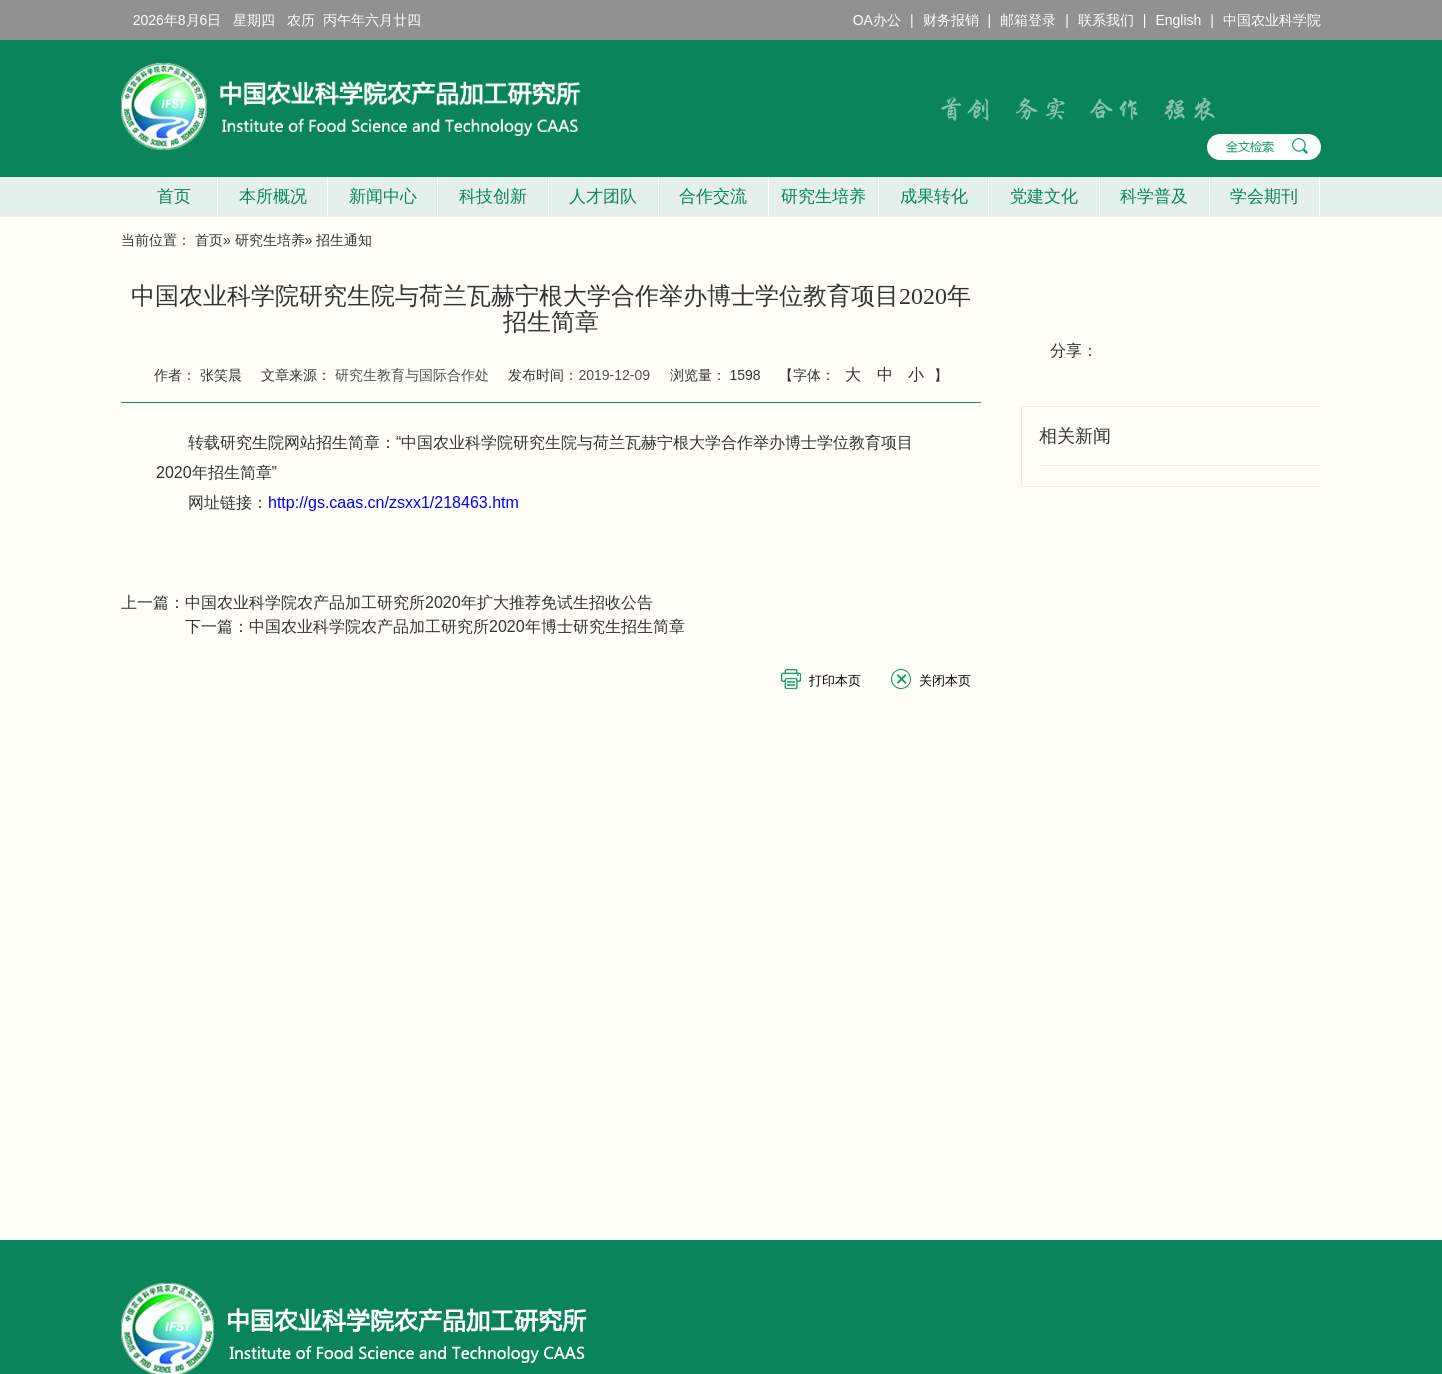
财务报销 (951, 20)
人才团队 (603, 196)
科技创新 (493, 196)
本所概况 (273, 196)
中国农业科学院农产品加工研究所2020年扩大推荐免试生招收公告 (419, 602)
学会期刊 (1264, 196)
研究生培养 (823, 196)
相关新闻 (1075, 436)
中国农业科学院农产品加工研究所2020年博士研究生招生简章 (467, 626)
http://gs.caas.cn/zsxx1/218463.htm (393, 502)
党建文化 (1044, 196)
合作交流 (713, 196)
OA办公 (877, 20)
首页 (168, 196)
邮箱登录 (1028, 20)
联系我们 (1106, 20)
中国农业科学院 (1272, 20)
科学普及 (1154, 196)
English (1178, 20)
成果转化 (934, 196)
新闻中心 (383, 196)
